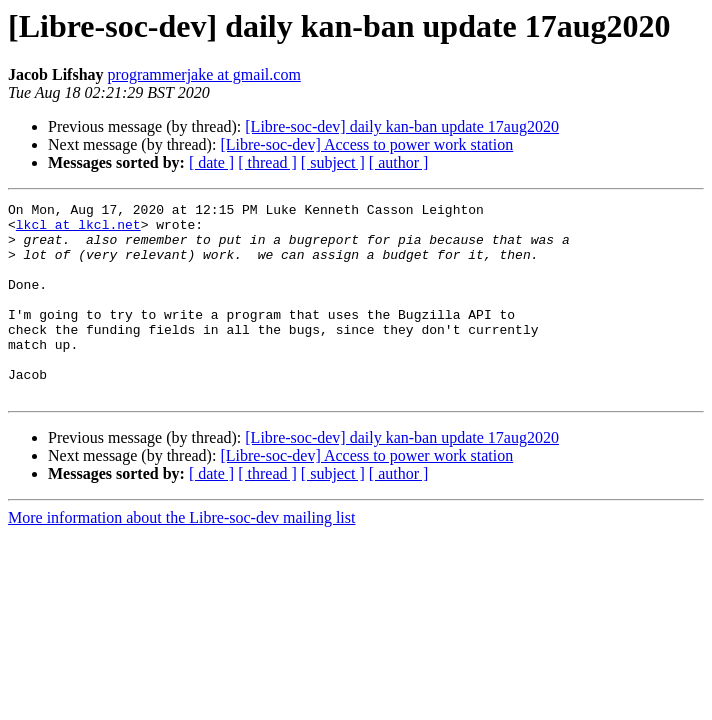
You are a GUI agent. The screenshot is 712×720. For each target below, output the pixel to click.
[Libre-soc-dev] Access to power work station (366, 144)
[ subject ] (333, 162)
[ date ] (211, 162)
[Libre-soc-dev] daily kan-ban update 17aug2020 (402, 126)
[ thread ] (267, 162)
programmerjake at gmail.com (204, 74)
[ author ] (399, 162)
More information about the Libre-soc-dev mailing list (181, 556)
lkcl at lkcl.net (78, 230)
